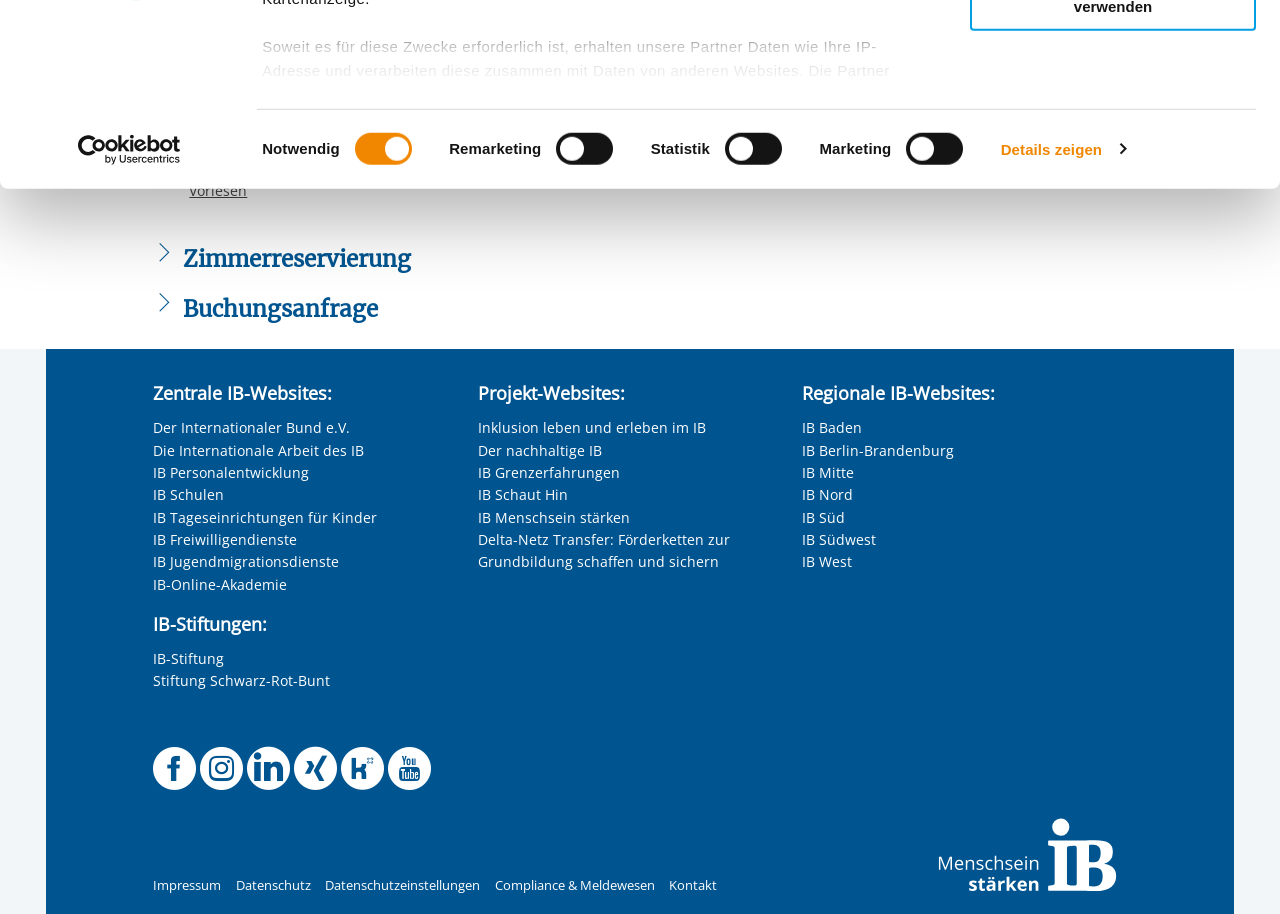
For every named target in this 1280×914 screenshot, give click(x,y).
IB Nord (827, 494)
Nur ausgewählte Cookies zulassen (1113, 105)
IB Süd (823, 517)
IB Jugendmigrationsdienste (246, 561)
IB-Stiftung (188, 658)
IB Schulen (188, 494)
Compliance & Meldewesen (575, 885)
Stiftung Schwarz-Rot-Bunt (241, 680)
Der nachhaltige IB (540, 450)
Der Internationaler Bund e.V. (251, 427)
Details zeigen (1051, 319)
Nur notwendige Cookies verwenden (1113, 169)
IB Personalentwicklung (231, 472)
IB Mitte (828, 472)
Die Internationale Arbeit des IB (258, 450)
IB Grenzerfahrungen (549, 472)
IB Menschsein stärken (554, 517)
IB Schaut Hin (523, 494)
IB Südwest (839, 539)
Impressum (187, 885)
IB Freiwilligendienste (225, 539)
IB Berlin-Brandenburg (878, 450)
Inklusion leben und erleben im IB (592, 427)
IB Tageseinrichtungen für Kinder (265, 517)
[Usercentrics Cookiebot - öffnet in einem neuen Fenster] (129, 320)
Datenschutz (273, 885)
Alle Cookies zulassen (1113, 48)
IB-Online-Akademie (220, 584)
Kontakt (693, 885)
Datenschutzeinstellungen (402, 885)
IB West (827, 561)
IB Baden (832, 427)
